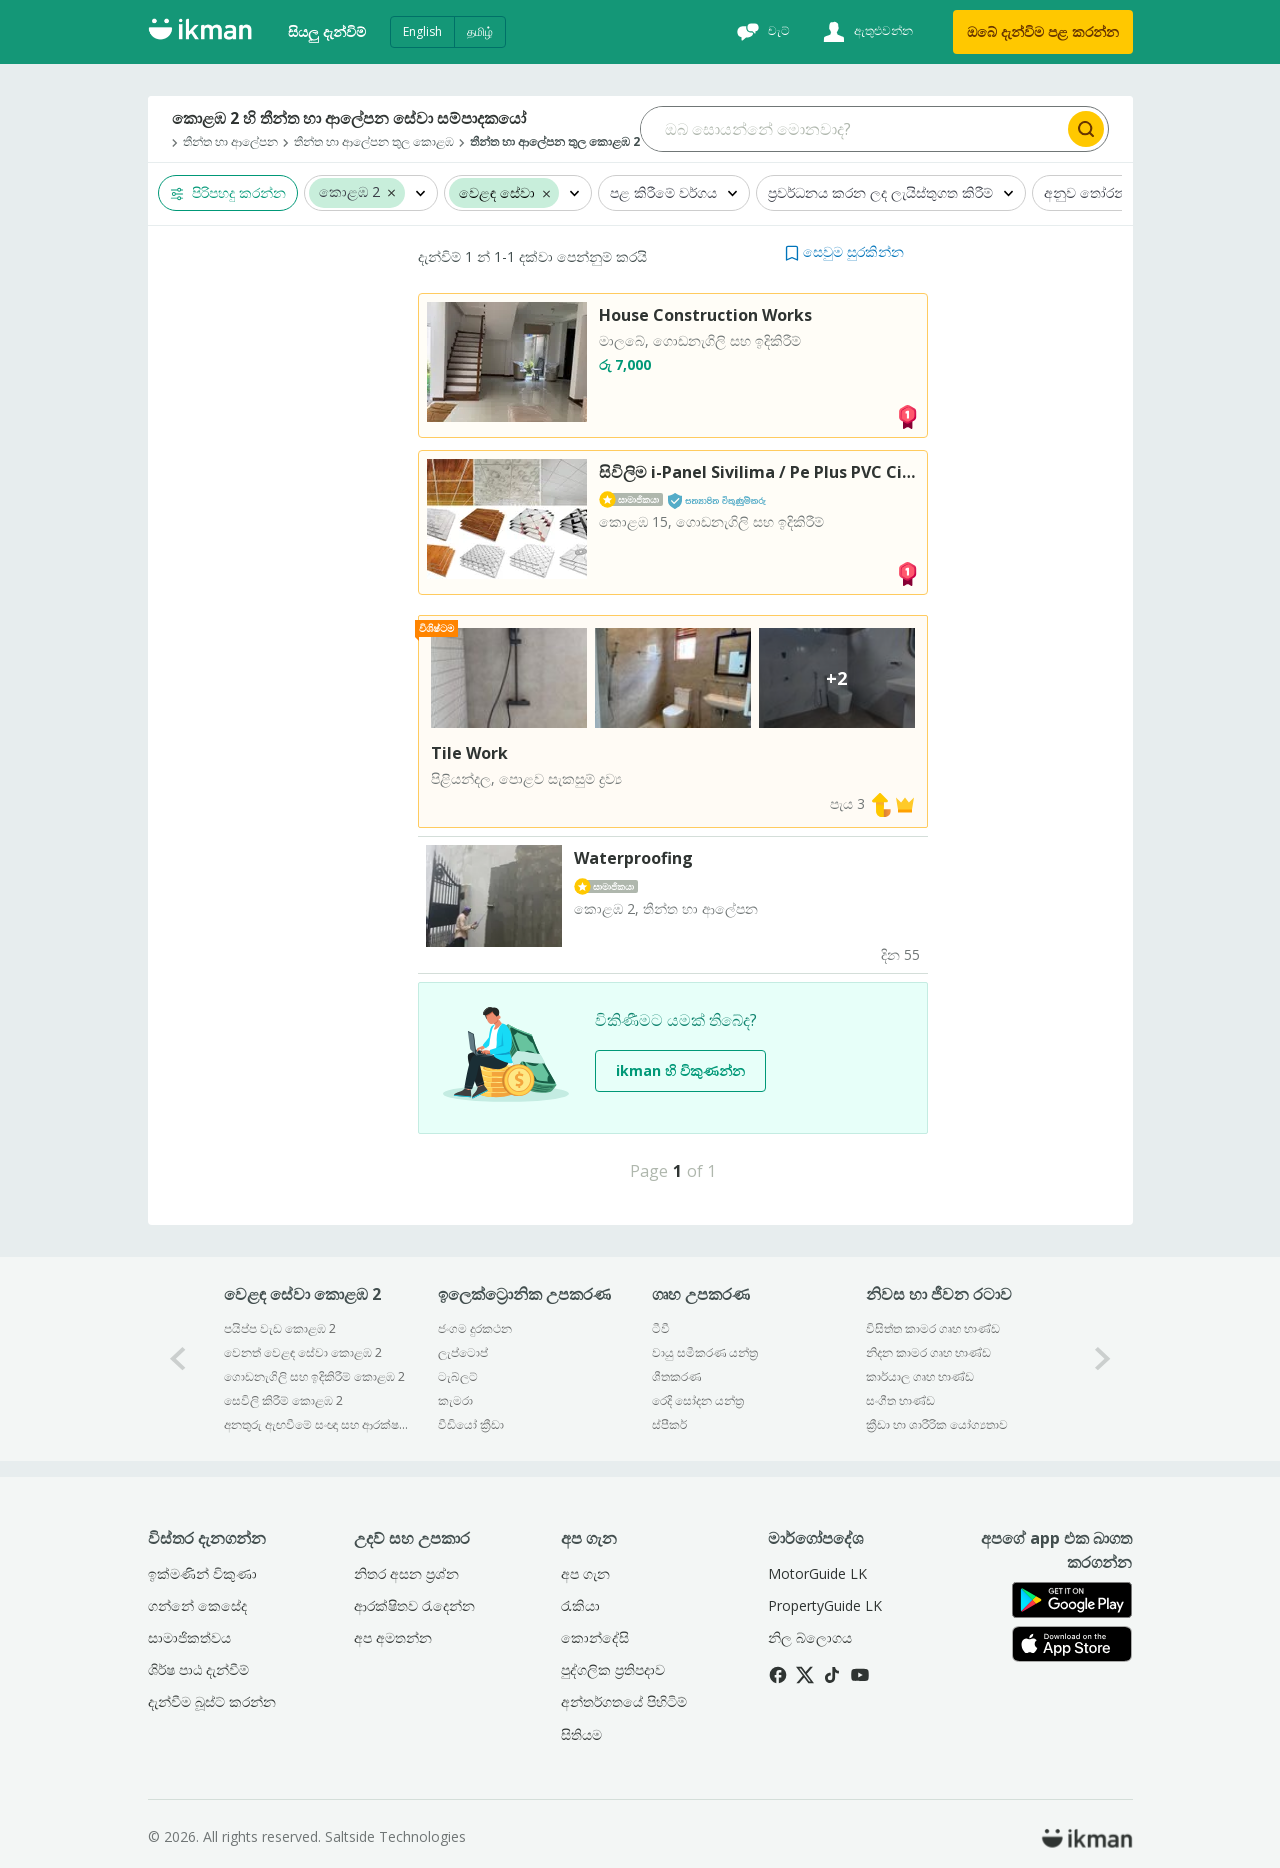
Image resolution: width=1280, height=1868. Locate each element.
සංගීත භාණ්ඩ (900, 1400)
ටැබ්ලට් (458, 1376)
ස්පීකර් (669, 1424)
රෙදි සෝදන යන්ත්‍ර (698, 1400)
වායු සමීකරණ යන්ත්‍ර (705, 1352)
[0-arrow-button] (178, 1358)
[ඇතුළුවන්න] (865, 32)
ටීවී (661, 1328)
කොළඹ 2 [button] (349, 192)
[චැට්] (761, 32)
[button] (391, 192)
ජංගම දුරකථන (475, 1328)
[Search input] (852, 129)
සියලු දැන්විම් (327, 31)
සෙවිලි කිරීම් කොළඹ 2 (283, 1400)
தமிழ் (480, 31)
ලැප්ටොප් (463, 1352)
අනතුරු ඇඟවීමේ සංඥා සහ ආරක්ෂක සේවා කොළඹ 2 (317, 1424)
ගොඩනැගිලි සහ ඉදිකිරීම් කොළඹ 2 (314, 1376)
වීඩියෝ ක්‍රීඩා (471, 1424)
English (422, 31)
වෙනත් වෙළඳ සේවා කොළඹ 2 (303, 1352)
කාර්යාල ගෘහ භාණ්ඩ (920, 1376)
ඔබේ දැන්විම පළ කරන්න (1043, 31)
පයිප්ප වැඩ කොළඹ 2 (280, 1328)
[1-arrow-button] (1103, 1358)
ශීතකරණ (676, 1376)
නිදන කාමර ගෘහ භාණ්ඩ (928, 1352)
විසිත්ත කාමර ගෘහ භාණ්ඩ (933, 1328)
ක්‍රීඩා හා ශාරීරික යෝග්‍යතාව (937, 1424)
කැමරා (455, 1400)
